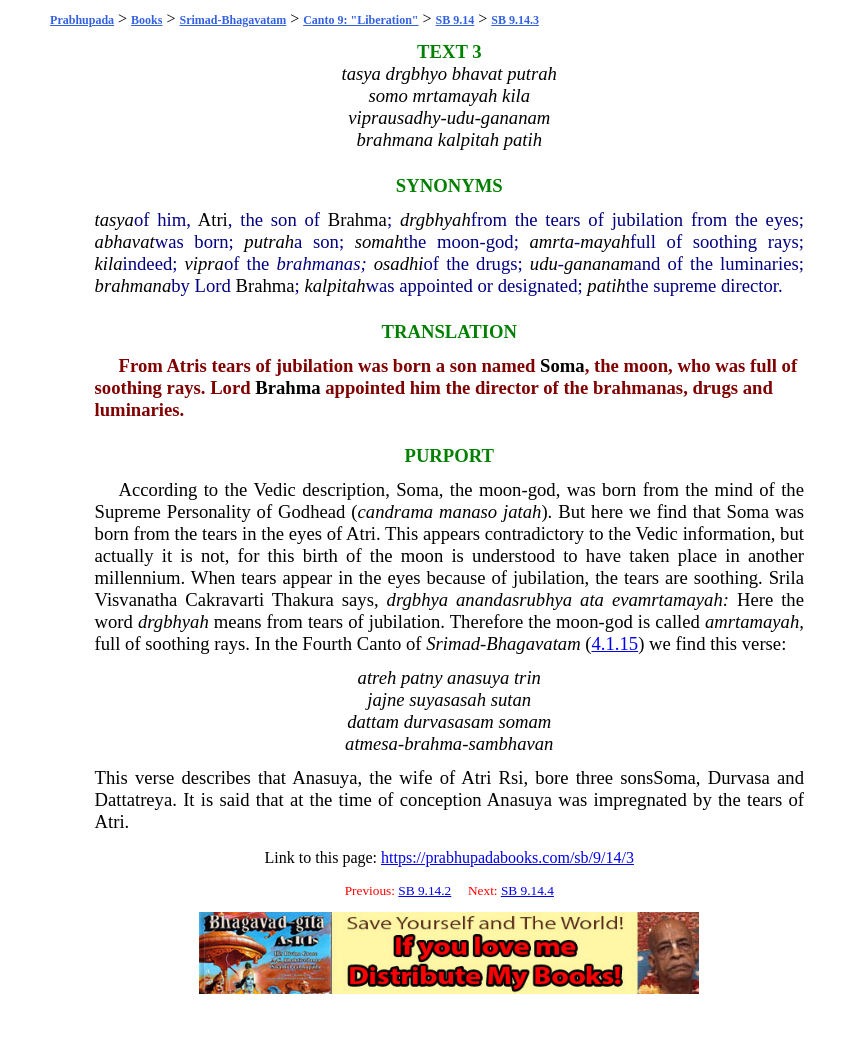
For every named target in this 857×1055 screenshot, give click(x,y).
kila (109, 263)
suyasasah (447, 699)
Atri (213, 219)
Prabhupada (82, 20)
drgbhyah (435, 219)
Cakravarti (224, 599)
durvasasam (449, 721)
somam (524, 721)
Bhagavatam (533, 643)
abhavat (125, 241)
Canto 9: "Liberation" (360, 20)
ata (592, 599)
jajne (385, 699)
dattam (373, 721)
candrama (396, 511)
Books (146, 20)
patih (606, 285)
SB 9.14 (455, 20)
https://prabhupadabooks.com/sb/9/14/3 (507, 857)
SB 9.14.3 (515, 20)
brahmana (133, 285)
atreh (377, 677)
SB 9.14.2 (424, 890)
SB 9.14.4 (527, 890)
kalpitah (334, 285)
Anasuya (324, 777)
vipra (204, 263)
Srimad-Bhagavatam (233, 20)
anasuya (478, 677)
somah (379, 241)
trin (527, 677)
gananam (598, 263)
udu (544, 263)
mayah (605, 241)
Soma (562, 365)
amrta (551, 241)
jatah (522, 511)
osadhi (399, 263)
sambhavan (510, 743)
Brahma (357, 219)
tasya (114, 219)
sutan (511, 699)
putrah (269, 241)
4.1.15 (615, 643)
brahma (433, 743)
